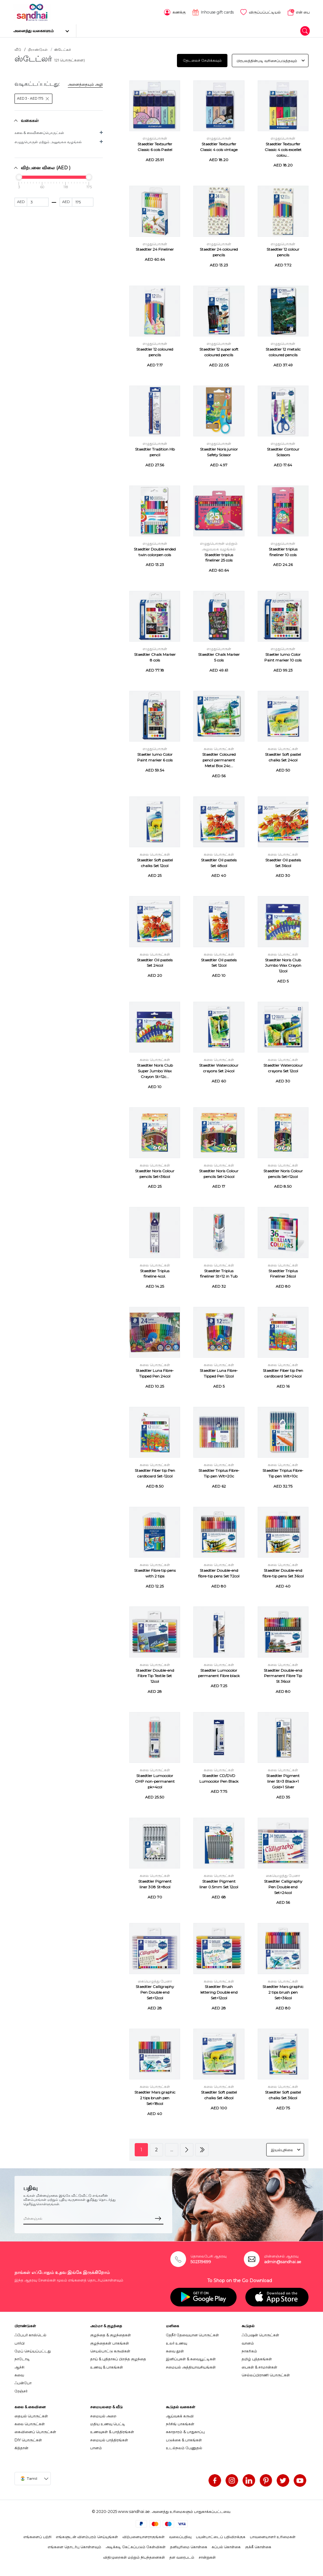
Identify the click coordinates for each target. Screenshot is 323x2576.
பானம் (96, 2447)
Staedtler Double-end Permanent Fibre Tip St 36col (283, 1675)
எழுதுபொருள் (155, 137)
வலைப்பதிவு (180, 2536)
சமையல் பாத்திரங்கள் (109, 2439)
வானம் (248, 2342)
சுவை (19, 2374)
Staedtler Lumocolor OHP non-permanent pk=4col (155, 1781)
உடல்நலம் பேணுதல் (184, 2447)
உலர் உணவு (176, 2342)
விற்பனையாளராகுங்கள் (143, 2536)
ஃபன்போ (23, 2382)
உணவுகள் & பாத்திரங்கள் (112, 2431)
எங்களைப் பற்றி (37, 2536)
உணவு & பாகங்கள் (106, 2366)
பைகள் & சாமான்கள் (259, 2366)
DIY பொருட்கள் (28, 2439)
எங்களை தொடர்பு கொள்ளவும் (74, 2546)
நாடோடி (22, 2358)
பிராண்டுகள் (38, 48)
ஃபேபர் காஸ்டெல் (30, 2334)
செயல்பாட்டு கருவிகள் (110, 2350)
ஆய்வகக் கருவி (180, 2415)
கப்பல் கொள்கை (226, 2546)
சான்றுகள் (207, 2556)
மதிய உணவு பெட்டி (107, 2423)
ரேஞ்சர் (21, 2390)
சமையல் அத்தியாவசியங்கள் (191, 2366)
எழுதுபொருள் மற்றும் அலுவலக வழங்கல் (48, 141)
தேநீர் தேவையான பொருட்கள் (192, 2334)
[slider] (19, 176)
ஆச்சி (19, 2366)
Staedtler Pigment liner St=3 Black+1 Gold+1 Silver (283, 1781)
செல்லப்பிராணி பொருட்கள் (266, 2374)
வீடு (18, 48)
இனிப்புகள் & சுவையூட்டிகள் (191, 2358)
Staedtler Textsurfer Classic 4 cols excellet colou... (283, 149)
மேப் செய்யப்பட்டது (33, 2350)
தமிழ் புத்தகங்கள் (257, 2358)
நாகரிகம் (249, 2350)
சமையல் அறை (103, 2415)
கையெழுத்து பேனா (283, 1875)
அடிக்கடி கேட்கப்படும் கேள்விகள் (136, 2546)
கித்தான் (21, 2447)
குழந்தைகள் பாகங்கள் (109, 2342)
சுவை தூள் (175, 2350)
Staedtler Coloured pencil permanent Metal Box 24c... (219, 759)
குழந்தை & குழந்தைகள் (110, 2334)
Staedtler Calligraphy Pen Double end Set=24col (283, 1886)
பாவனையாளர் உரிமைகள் (273, 2536)
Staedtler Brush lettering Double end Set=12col (219, 1992)
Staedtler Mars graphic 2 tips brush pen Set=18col (154, 2097)
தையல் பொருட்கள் (31, 2415)
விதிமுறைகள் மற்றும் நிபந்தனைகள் (134, 2556)
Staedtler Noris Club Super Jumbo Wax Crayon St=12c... (155, 1070)
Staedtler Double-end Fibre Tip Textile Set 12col (155, 1675)
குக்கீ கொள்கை (258, 2546)
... (171, 2149)
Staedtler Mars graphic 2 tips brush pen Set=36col (282, 1992)
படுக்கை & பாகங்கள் (184, 2439)
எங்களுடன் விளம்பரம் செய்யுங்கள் (87, 2536)
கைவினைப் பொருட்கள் (35, 2431)
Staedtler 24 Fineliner (155, 248)
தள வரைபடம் (181, 2556)
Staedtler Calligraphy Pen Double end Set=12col (155, 1992)
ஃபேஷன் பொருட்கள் (260, 2334)
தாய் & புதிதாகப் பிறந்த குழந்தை (118, 2358)
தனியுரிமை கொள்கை (188, 2546)
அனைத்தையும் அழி (85, 83)
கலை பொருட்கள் (219, 748)
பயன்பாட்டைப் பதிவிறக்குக (220, 2536)
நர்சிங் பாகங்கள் (180, 2423)
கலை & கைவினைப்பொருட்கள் (39, 132)
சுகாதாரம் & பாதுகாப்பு (185, 2431)
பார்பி (20, 2342)
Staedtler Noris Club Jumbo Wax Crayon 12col (283, 965)
